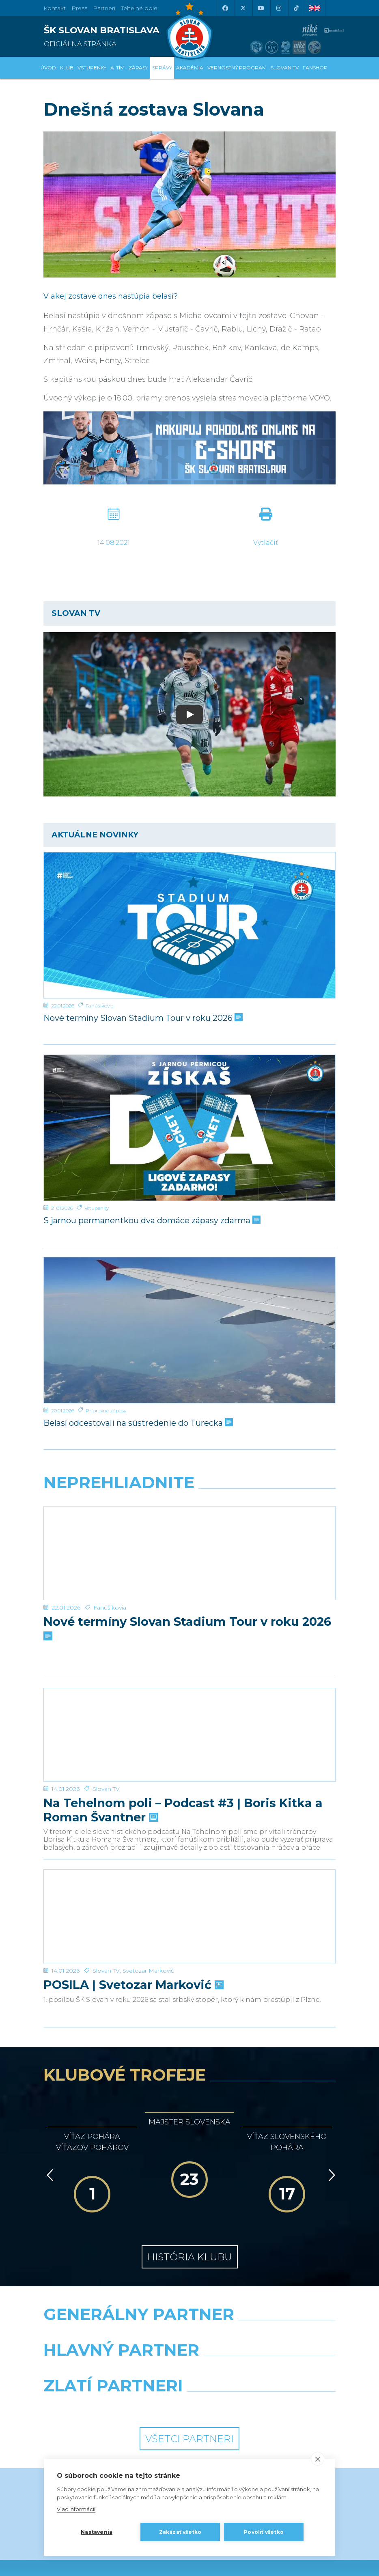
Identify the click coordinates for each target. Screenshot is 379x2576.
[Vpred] (330, 2078)
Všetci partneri (189, 2342)
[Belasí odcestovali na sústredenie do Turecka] (189, 1330)
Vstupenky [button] (92, 68)
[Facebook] (225, 8)
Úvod (48, 68)
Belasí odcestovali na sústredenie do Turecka (137, 1423)
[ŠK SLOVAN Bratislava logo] (189, 30)
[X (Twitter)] (243, 8)
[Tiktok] (296, 8)
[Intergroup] (113, 2309)
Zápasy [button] (138, 68)
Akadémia (189, 68)
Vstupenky (96, 1208)
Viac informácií (76, 2509)
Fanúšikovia (100, 1006)
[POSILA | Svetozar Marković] (189, 1835)
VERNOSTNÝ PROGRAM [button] (237, 68)
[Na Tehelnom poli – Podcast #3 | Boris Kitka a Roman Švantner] (189, 1686)
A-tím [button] (117, 68)
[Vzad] (48, 2078)
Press (79, 8)
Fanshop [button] (315, 68)
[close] (317, 2459)
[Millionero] (266, 2274)
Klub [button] (66, 68)
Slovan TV (106, 1724)
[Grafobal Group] (266, 2309)
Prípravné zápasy (106, 1410)
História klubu (189, 2160)
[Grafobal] (113, 2274)
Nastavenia (96, 2532)
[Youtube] (260, 8)
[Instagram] (278, 8)
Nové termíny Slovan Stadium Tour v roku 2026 (142, 1018)
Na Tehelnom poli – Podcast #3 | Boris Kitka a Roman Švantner (183, 1746)
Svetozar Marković (148, 1873)
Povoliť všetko (264, 2532)
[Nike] (190, 2238)
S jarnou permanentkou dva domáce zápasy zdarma (151, 1220)
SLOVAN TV (285, 68)
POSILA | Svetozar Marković (132, 1888)
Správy (162, 68)
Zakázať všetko (180, 2532)
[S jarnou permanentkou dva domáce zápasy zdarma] (189, 1128)
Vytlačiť (265, 543)
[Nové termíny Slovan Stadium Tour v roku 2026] (189, 925)
